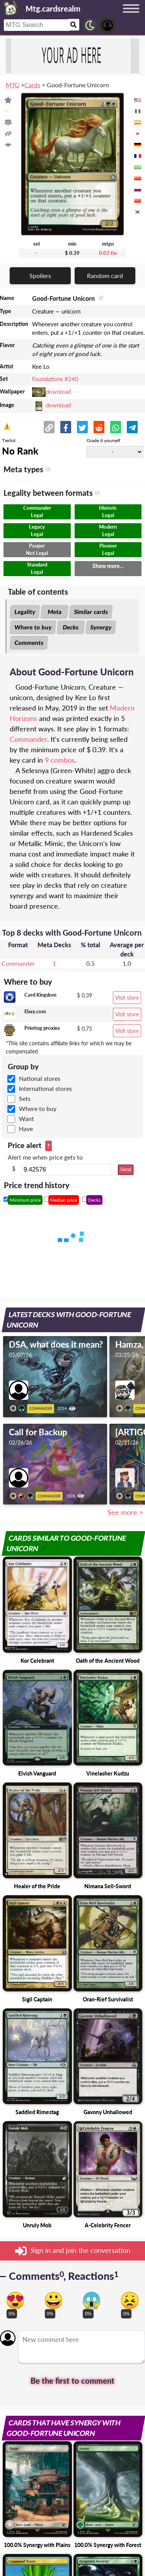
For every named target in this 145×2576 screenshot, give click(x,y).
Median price (63, 1200)
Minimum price (25, 1200)
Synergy (101, 627)
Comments (29, 642)
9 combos (60, 760)
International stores (45, 1088)
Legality (25, 611)
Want (26, 1118)
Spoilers (40, 275)
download (58, 391)
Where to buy (33, 627)
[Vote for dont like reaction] (129, 2300)
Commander (28, 739)
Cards (32, 84)
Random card (105, 275)
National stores (39, 1078)
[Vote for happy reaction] (53, 2300)
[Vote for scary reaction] (91, 2300)
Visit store (127, 997)
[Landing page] (11, 7)
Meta (54, 611)
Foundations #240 (55, 378)
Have (26, 1128)
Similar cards (90, 611)
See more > (125, 1512)
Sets (25, 1098)
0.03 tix (108, 253)
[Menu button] (131, 16)
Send (125, 1169)
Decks (71, 627)
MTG (12, 84)
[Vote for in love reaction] (15, 2300)
